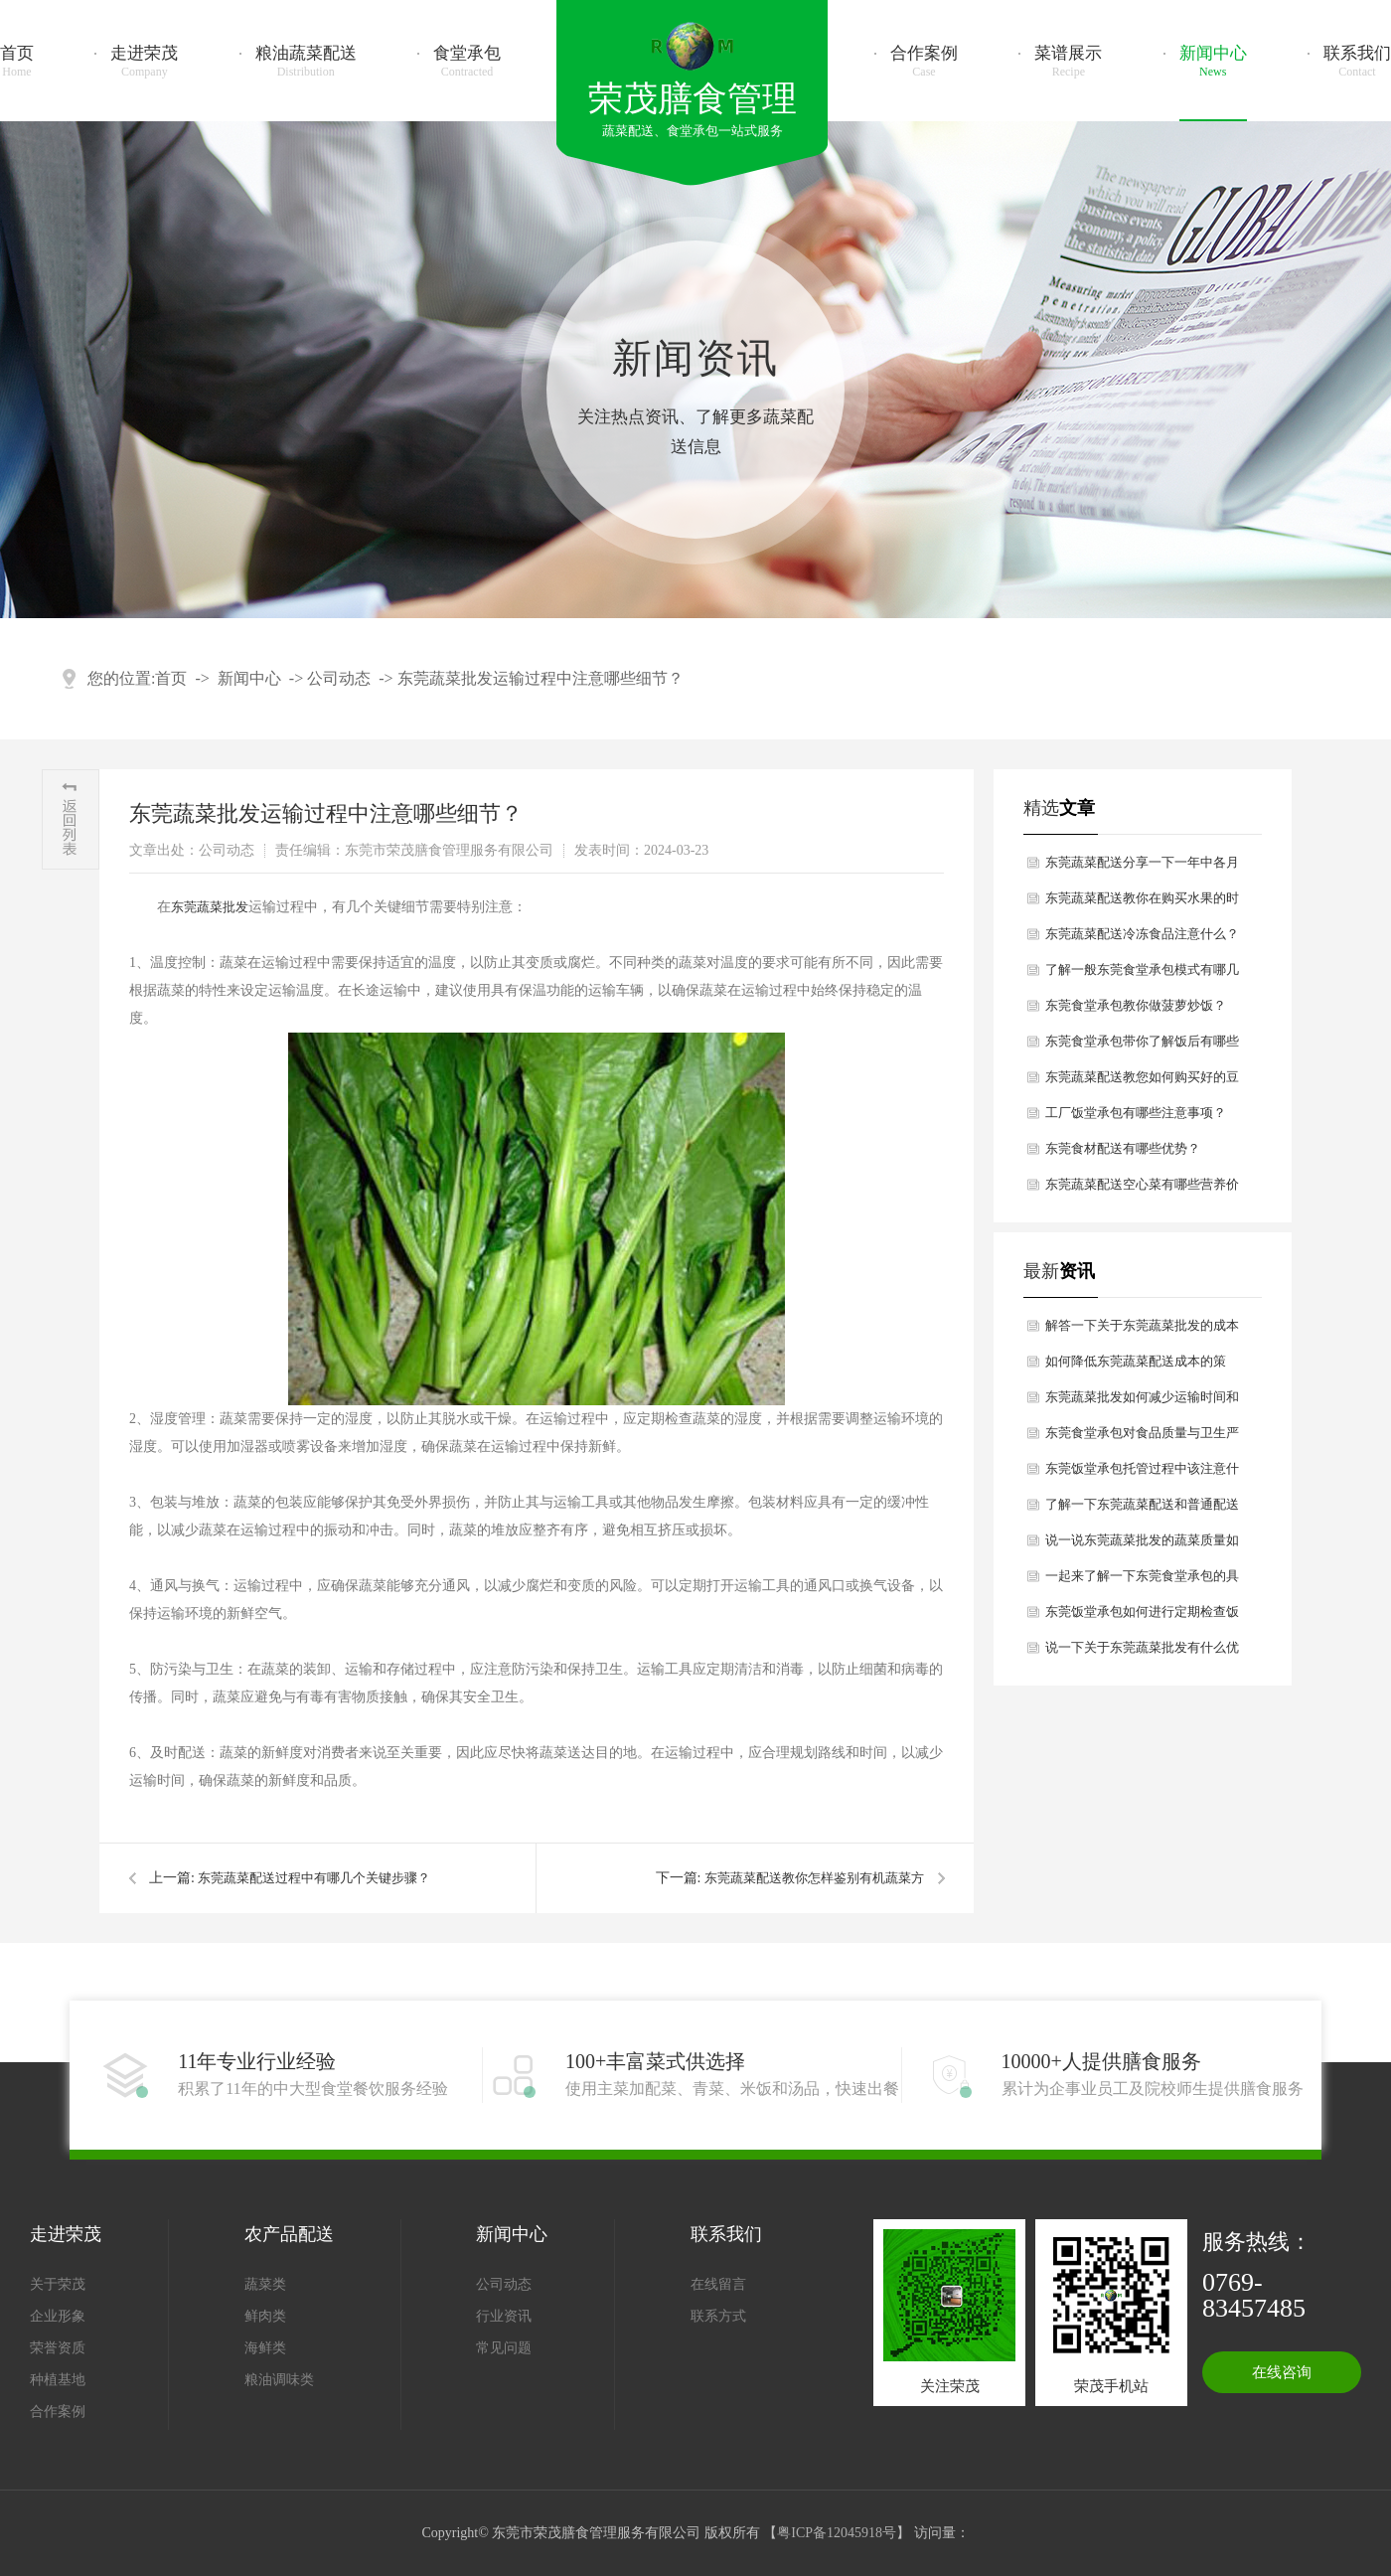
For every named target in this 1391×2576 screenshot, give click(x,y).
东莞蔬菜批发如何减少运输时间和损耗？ (1142, 1402)
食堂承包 (467, 62)
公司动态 (339, 678)
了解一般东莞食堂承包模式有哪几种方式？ (1142, 975)
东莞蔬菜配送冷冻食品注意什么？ (1142, 933)
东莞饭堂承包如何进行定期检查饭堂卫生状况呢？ (1142, 1617)
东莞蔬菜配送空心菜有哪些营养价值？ (1142, 1190)
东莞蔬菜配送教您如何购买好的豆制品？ (1142, 1082)
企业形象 (57, 2316)
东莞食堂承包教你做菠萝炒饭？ (1135, 1005)
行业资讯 (504, 2316)
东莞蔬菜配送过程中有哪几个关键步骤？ (314, 1877)
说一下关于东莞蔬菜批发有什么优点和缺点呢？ (1142, 1653)
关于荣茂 (57, 2284)
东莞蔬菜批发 (209, 906)
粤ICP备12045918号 (836, 2532)
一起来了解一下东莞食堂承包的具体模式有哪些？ (1142, 1581)
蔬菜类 (265, 2284)
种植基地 (57, 2379)
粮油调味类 (279, 2379)
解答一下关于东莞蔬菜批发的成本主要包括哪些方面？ (1142, 1331)
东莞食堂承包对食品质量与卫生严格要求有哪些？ (1142, 1438)
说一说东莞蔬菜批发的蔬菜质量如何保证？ (1142, 1545)
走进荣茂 (144, 62)
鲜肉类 (265, 2316)
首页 (17, 62)
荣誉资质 (57, 2347)
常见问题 (504, 2347)
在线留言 (718, 2284)
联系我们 (1357, 62)
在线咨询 (1282, 2372)
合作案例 (924, 62)
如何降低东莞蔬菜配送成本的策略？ (1135, 1366)
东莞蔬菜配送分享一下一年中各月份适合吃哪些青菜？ (1142, 868)
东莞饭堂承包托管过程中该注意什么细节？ (1142, 1474)
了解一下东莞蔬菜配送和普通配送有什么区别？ (1142, 1510)
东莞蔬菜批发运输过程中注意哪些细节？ (540, 678)
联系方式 (718, 2316)
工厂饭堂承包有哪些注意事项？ (1135, 1112)
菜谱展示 (1068, 62)
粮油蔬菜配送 (306, 62)
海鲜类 (265, 2347)
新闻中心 (1213, 62)
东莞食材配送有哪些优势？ (1122, 1148)
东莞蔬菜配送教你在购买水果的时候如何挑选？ (1142, 903)
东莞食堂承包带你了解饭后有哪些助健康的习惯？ (1142, 1046)
